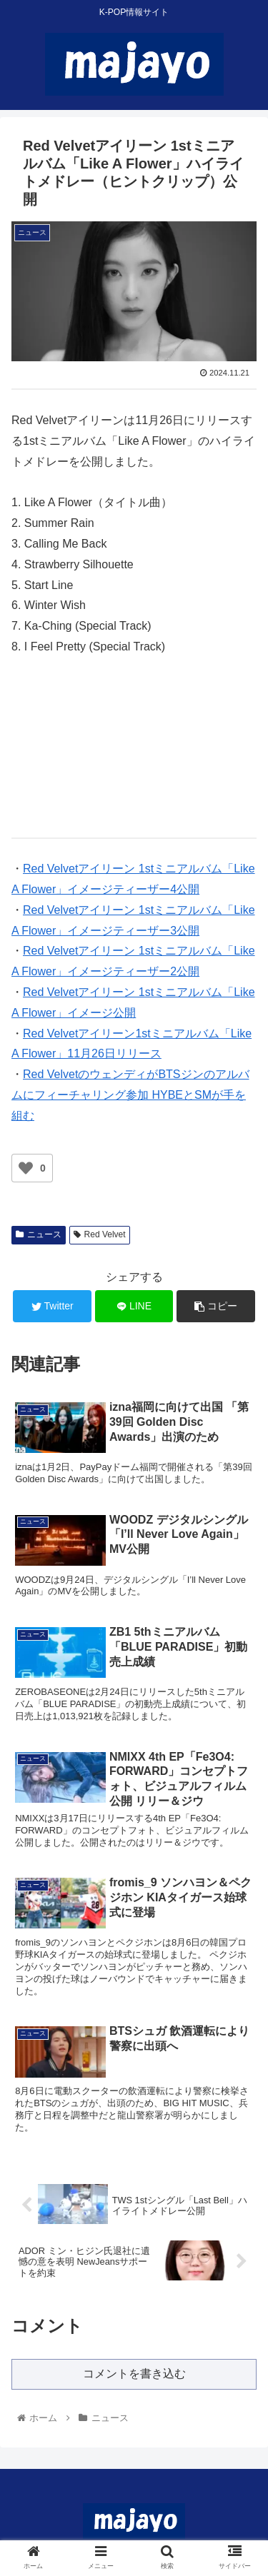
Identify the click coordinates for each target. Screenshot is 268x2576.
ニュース (38, 1234)
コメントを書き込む (134, 2374)
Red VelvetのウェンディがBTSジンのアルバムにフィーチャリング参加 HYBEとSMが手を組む (130, 1095)
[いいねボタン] (25, 1168)
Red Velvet (100, 1234)
